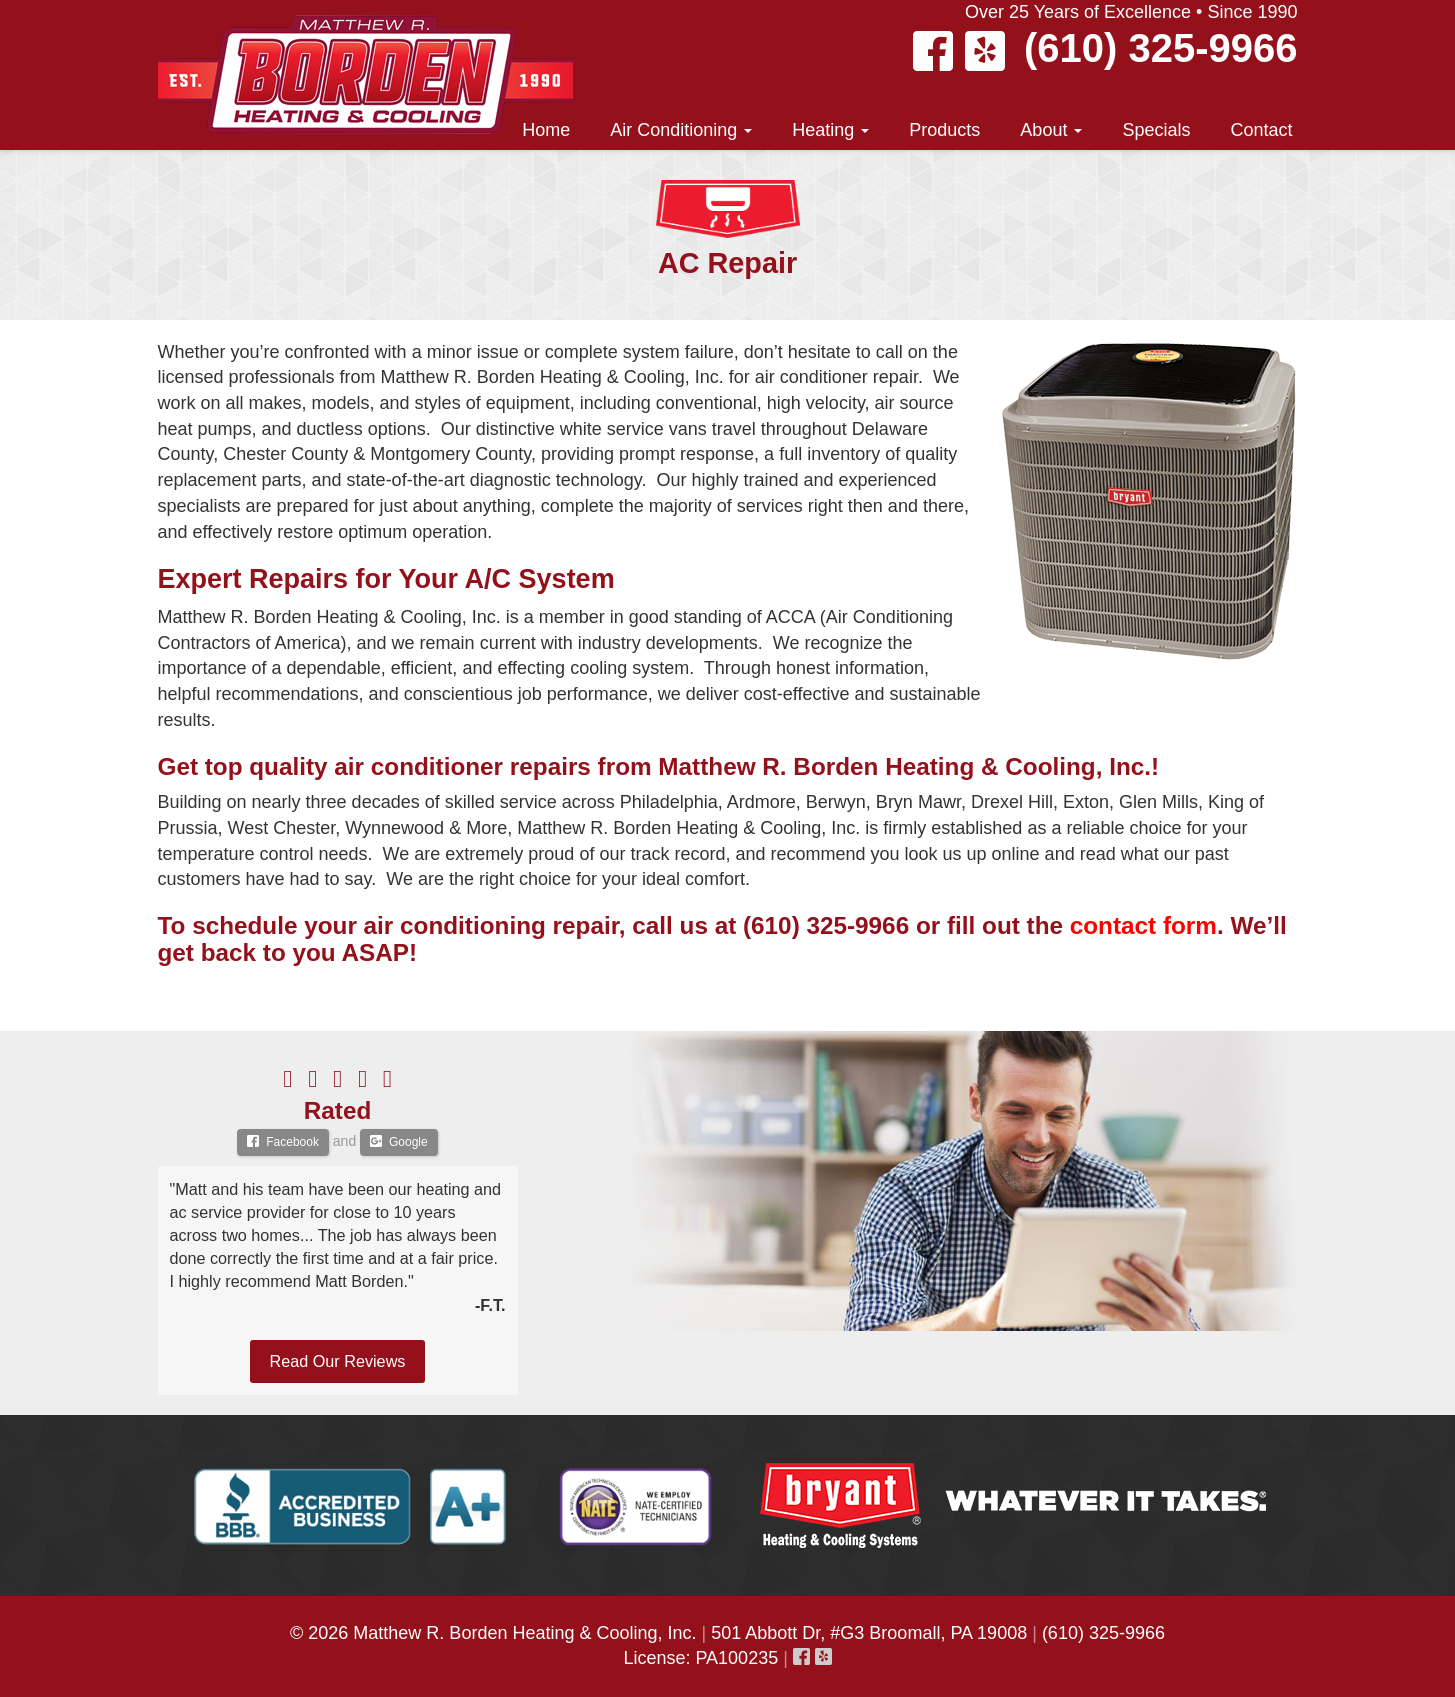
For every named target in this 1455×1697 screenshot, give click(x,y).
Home (546, 130)
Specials (1156, 130)
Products (944, 130)
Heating (830, 130)
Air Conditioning (681, 130)
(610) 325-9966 (1161, 48)
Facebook (283, 1142)
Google (399, 1142)
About (1051, 130)
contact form (1143, 925)
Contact (1261, 130)
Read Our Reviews (338, 1361)
